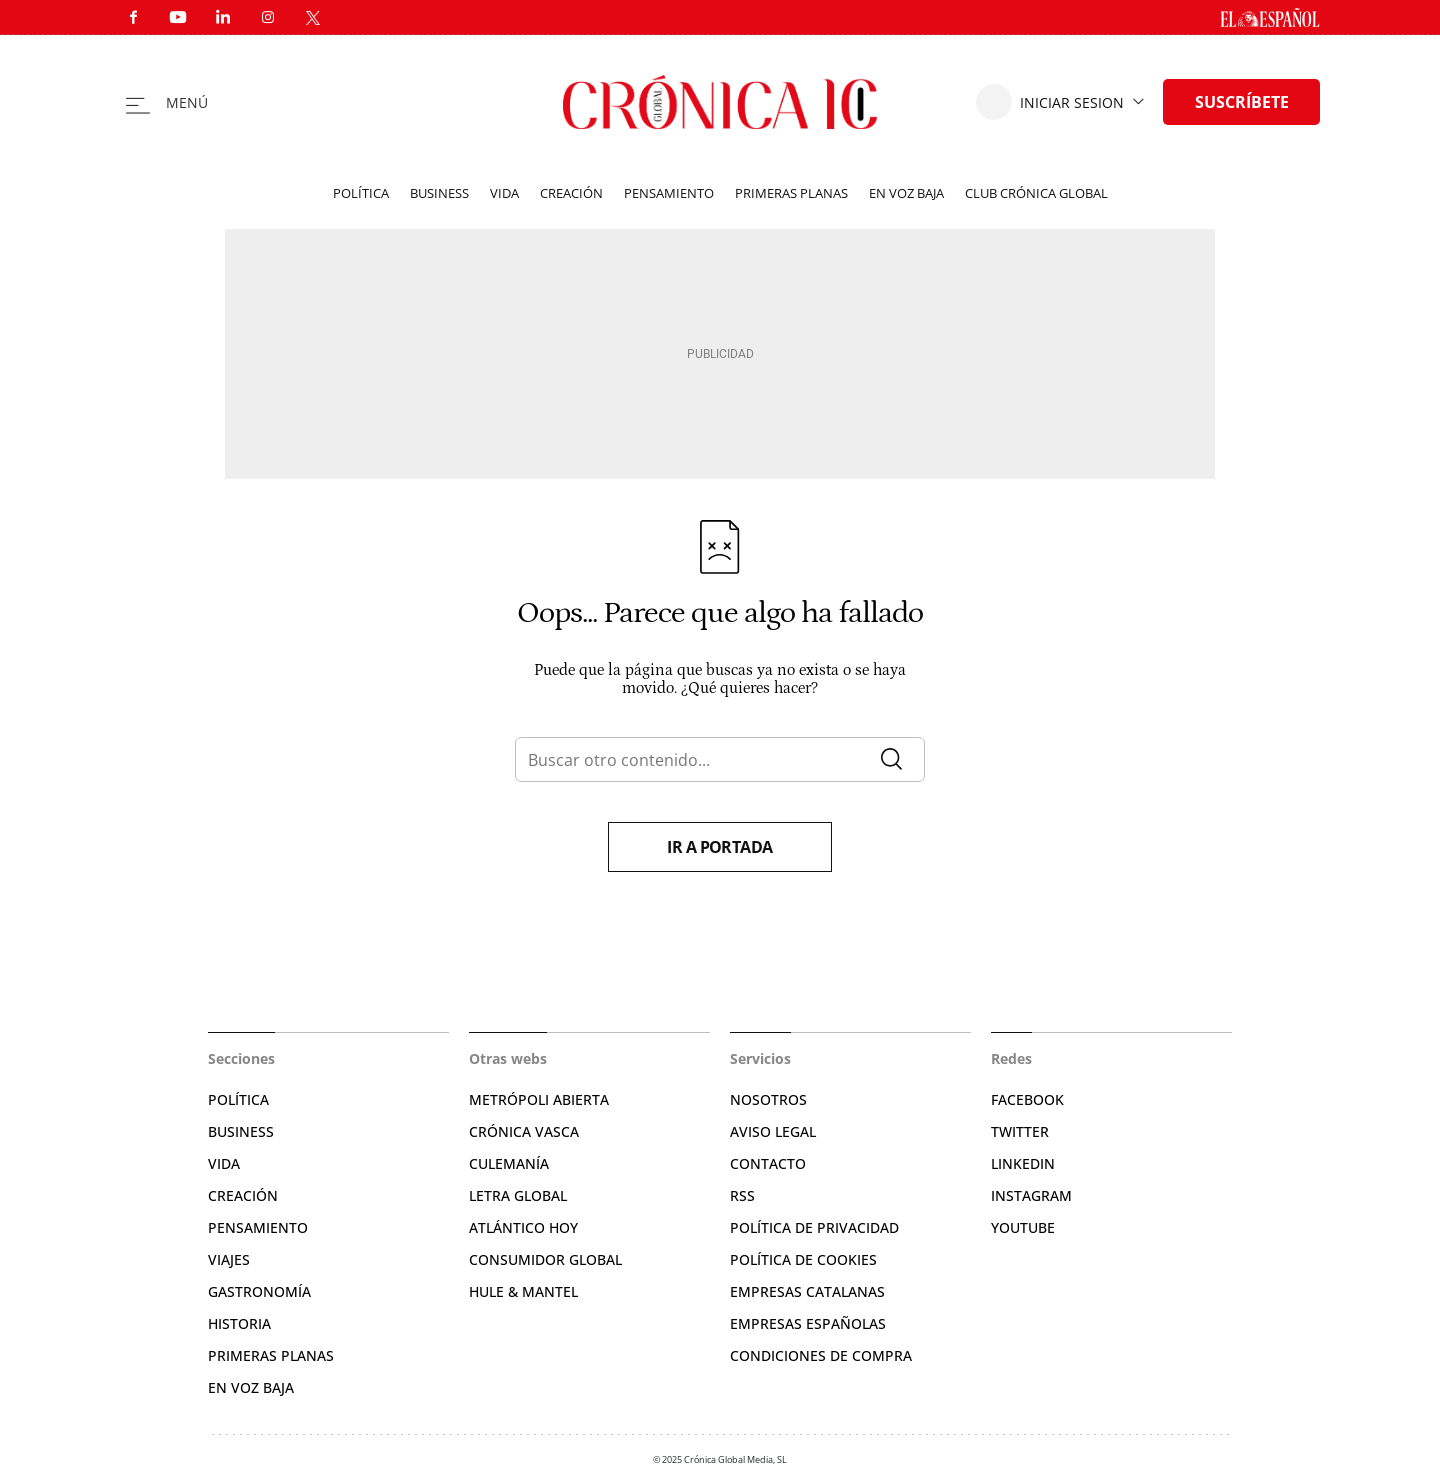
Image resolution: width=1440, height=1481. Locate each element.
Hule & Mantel (523, 1291)
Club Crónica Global (1036, 193)
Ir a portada (720, 847)
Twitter (1020, 1131)
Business (439, 193)
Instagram (1031, 1195)
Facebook (1027, 1099)
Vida (504, 193)
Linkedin (1023, 1163)
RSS (742, 1195)
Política (361, 193)
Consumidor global (545, 1259)
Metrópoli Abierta (539, 1099)
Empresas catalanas (807, 1291)
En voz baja (906, 193)
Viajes (229, 1259)
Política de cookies (803, 1259)
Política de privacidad (814, 1227)
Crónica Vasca (524, 1131)
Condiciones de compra (821, 1355)
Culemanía (509, 1163)
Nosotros (768, 1099)
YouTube (1023, 1227)
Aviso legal (773, 1131)
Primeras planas (791, 193)
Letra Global (518, 1195)
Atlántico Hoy (523, 1227)
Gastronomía (259, 1291)
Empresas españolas (808, 1323)
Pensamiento (669, 193)
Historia (239, 1323)
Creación (571, 193)
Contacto (768, 1163)
